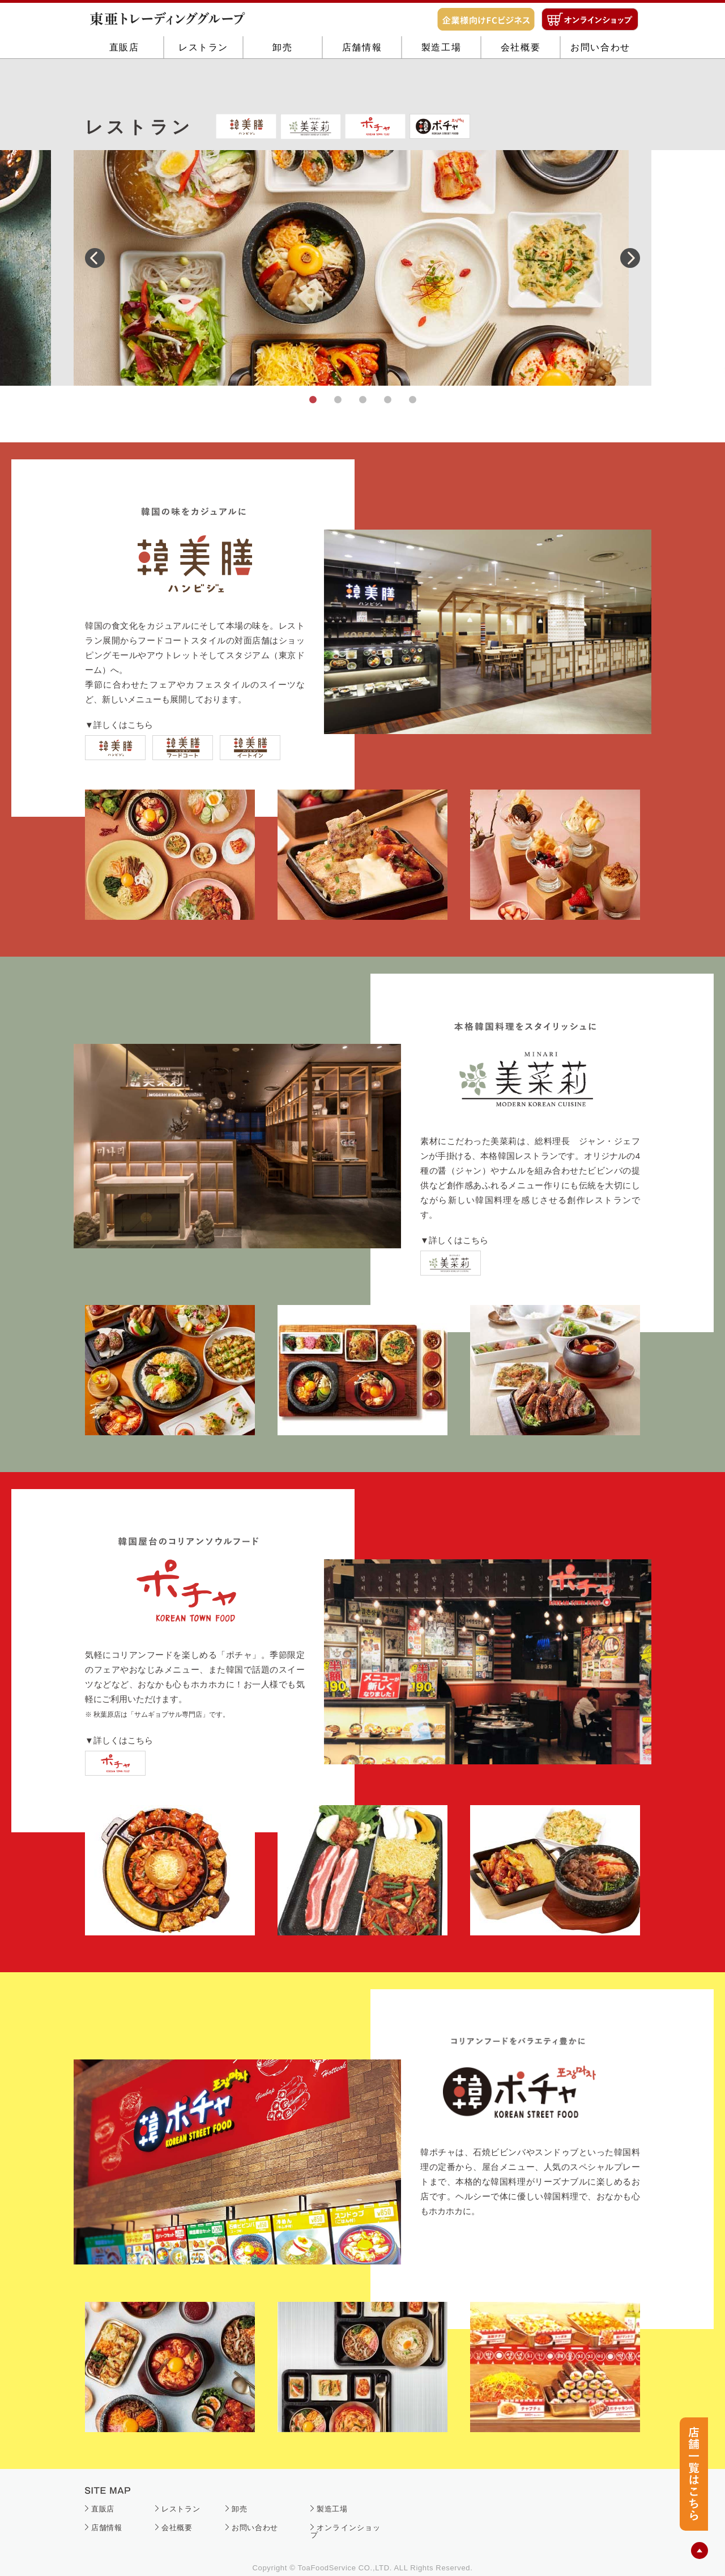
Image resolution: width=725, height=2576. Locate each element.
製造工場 (441, 86)
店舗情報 (362, 86)
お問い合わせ (600, 86)
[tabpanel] (362, 268)
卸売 (282, 86)
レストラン (203, 86)
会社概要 (520, 86)
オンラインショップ (345, 2531)
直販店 (124, 86)
